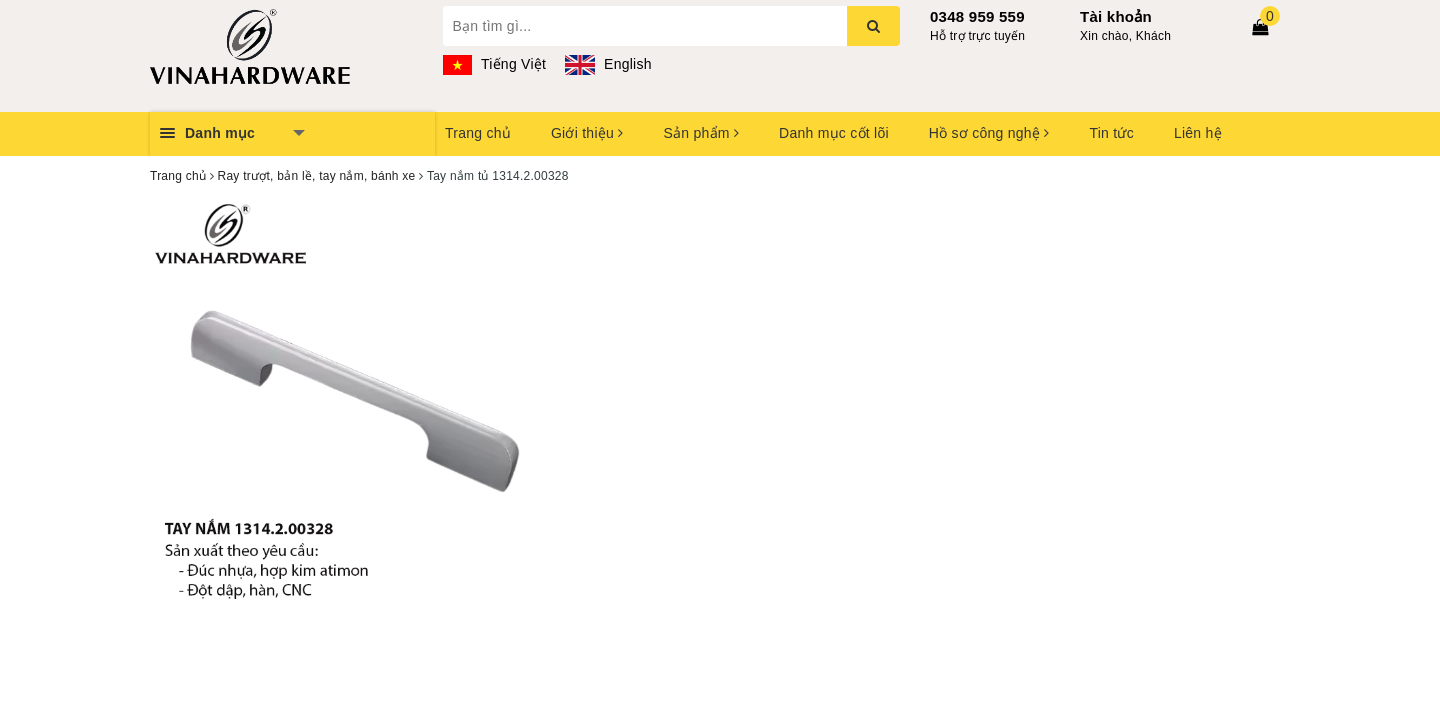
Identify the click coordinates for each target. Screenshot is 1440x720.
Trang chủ (478, 133)
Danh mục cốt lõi (834, 133)
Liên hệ (1198, 133)
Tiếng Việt (495, 64)
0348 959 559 (977, 16)
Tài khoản (1116, 16)
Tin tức (1111, 133)
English (608, 64)
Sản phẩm (701, 133)
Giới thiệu (587, 133)
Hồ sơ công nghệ (989, 133)
